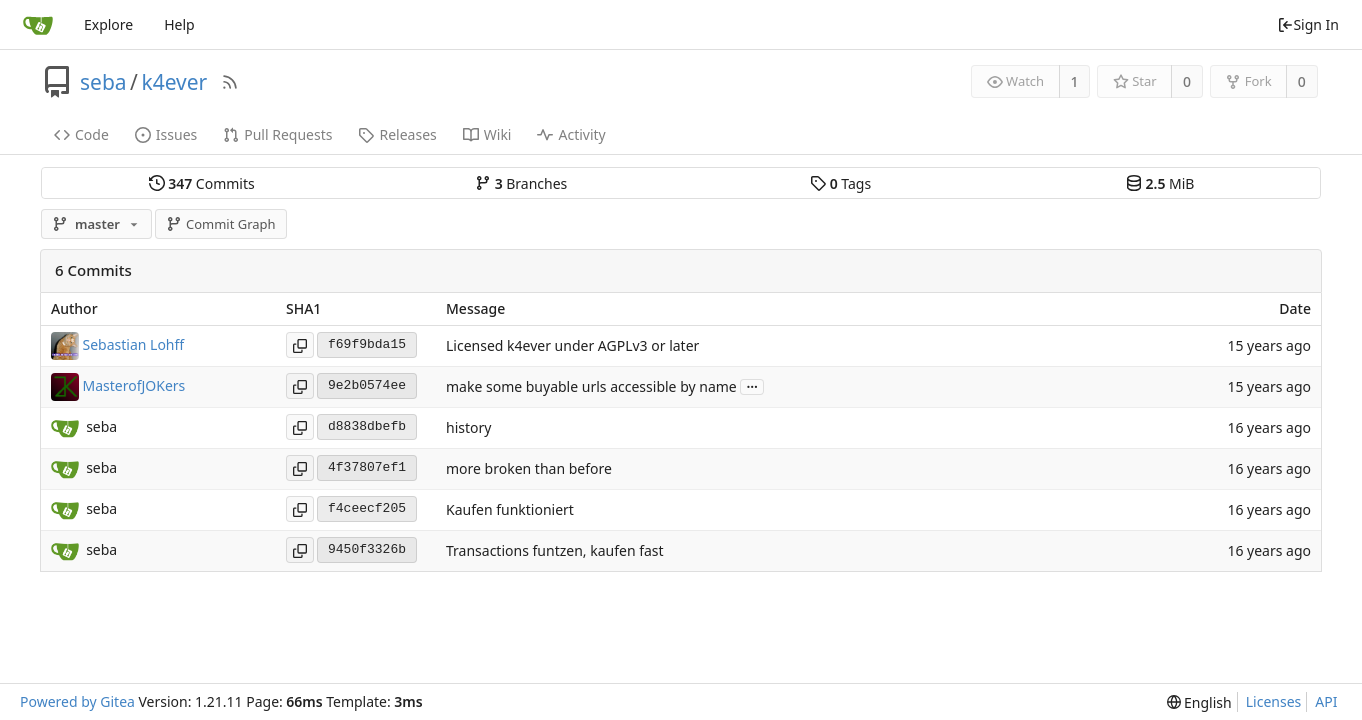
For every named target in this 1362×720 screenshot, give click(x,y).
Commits (202, 183)
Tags (840, 183)
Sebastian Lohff (134, 343)
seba (103, 82)
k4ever (174, 82)
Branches (521, 183)
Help (179, 24)
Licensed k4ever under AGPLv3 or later (572, 345)
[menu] (1199, 702)
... (752, 385)
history (468, 427)
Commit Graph (220, 224)
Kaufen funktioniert (510, 509)
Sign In (1308, 24)
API (1326, 701)
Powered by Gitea (77, 701)
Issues (166, 134)
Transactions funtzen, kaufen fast (555, 550)
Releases (397, 134)
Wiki (487, 134)
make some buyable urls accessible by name (591, 386)
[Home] (38, 25)
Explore (108, 24)
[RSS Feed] (230, 82)
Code (81, 134)
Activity (571, 134)
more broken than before (529, 468)
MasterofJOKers (134, 384)
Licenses (1274, 701)
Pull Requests (277, 134)
